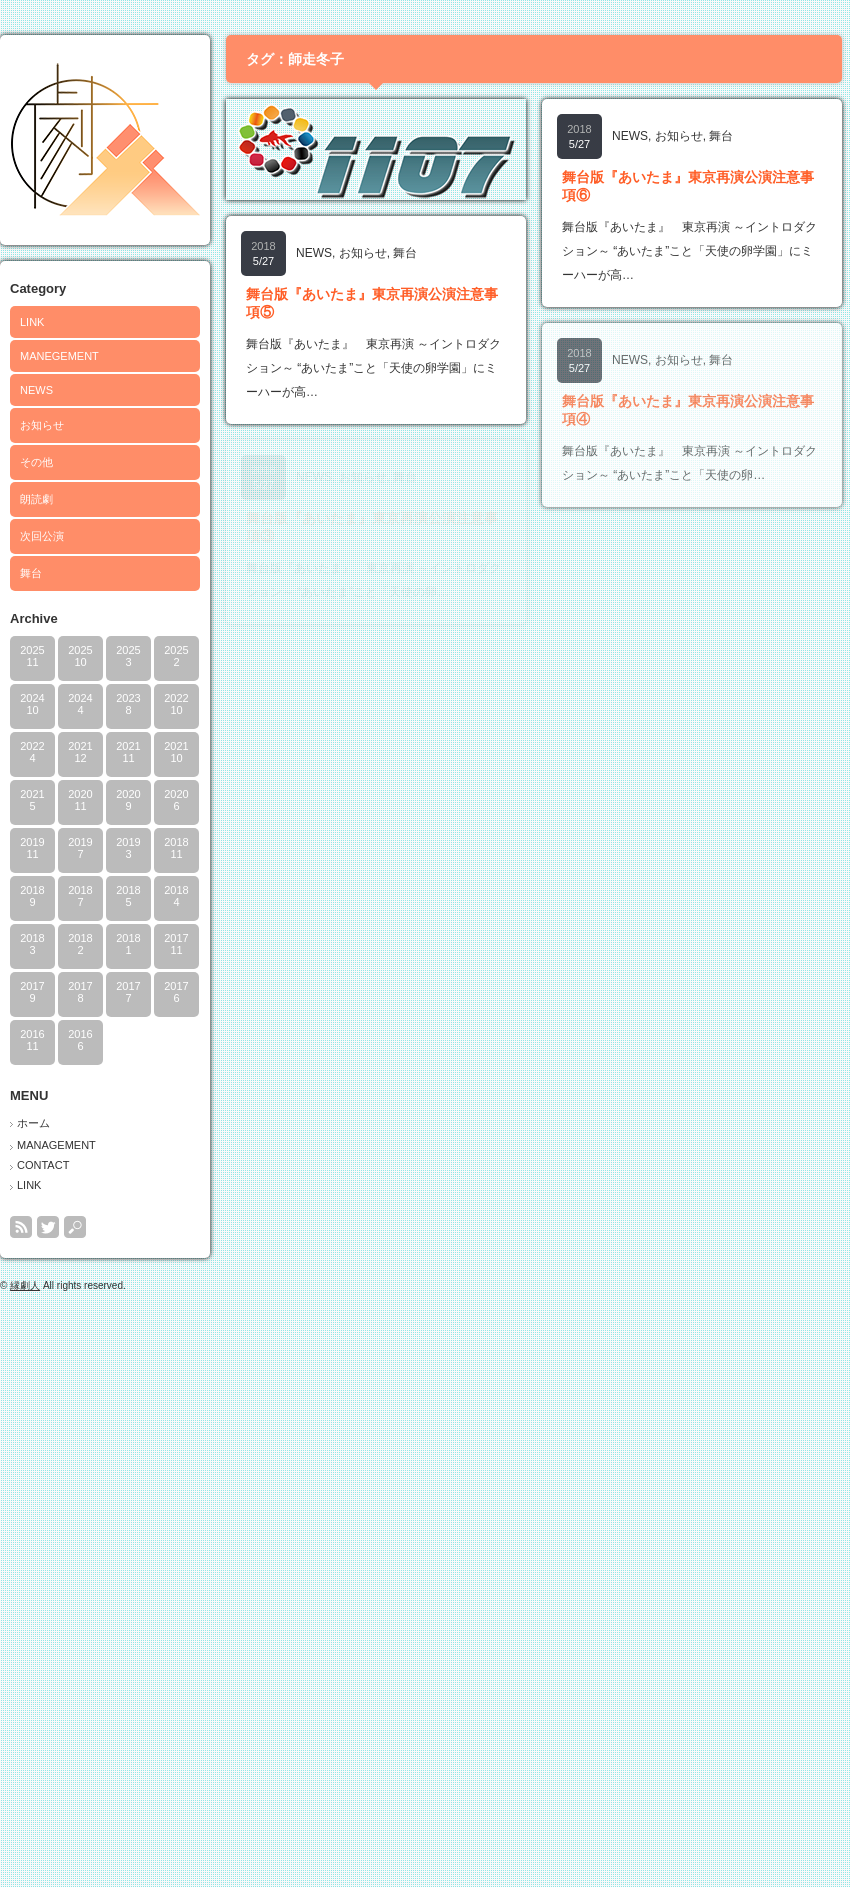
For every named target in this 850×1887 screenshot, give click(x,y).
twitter (48, 1227)
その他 (36, 462)
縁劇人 (25, 1285)
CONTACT (43, 1165)
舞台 (31, 573)
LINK (32, 322)
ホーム (33, 1123)
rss (21, 1227)
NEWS (36, 390)
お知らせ (42, 425)
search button (75, 1227)
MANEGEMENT (59, 356)
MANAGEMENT (56, 1145)
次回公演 (42, 536)
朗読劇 (36, 499)
